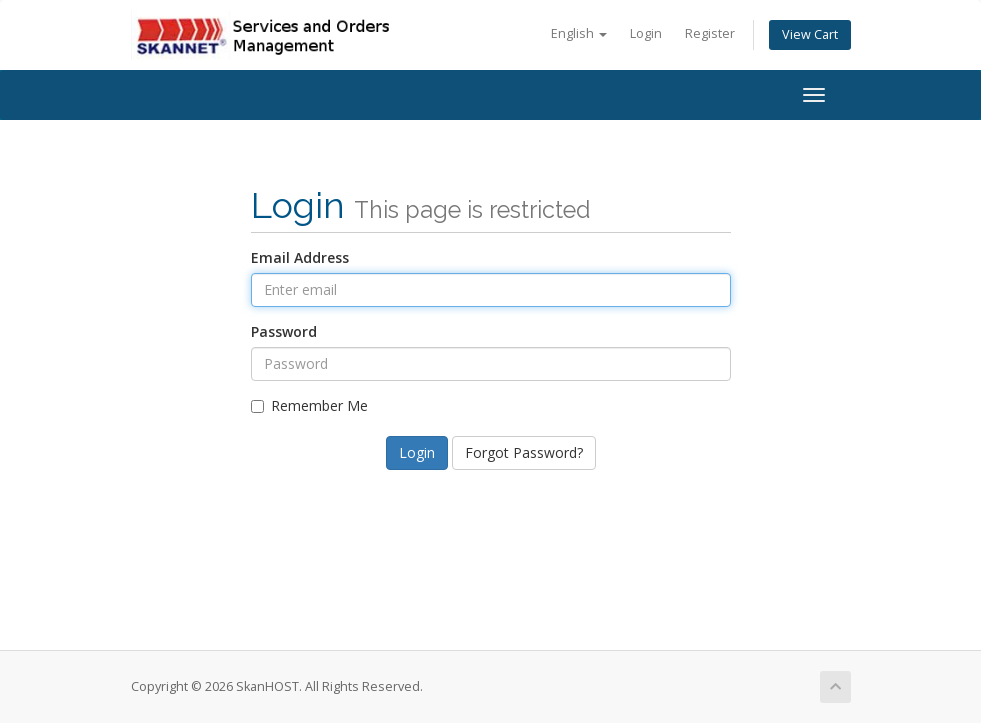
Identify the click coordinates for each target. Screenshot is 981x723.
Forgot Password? (524, 452)
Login (646, 33)
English (579, 33)
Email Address (300, 257)
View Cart (810, 34)
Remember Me (309, 405)
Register (710, 33)
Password (284, 331)
